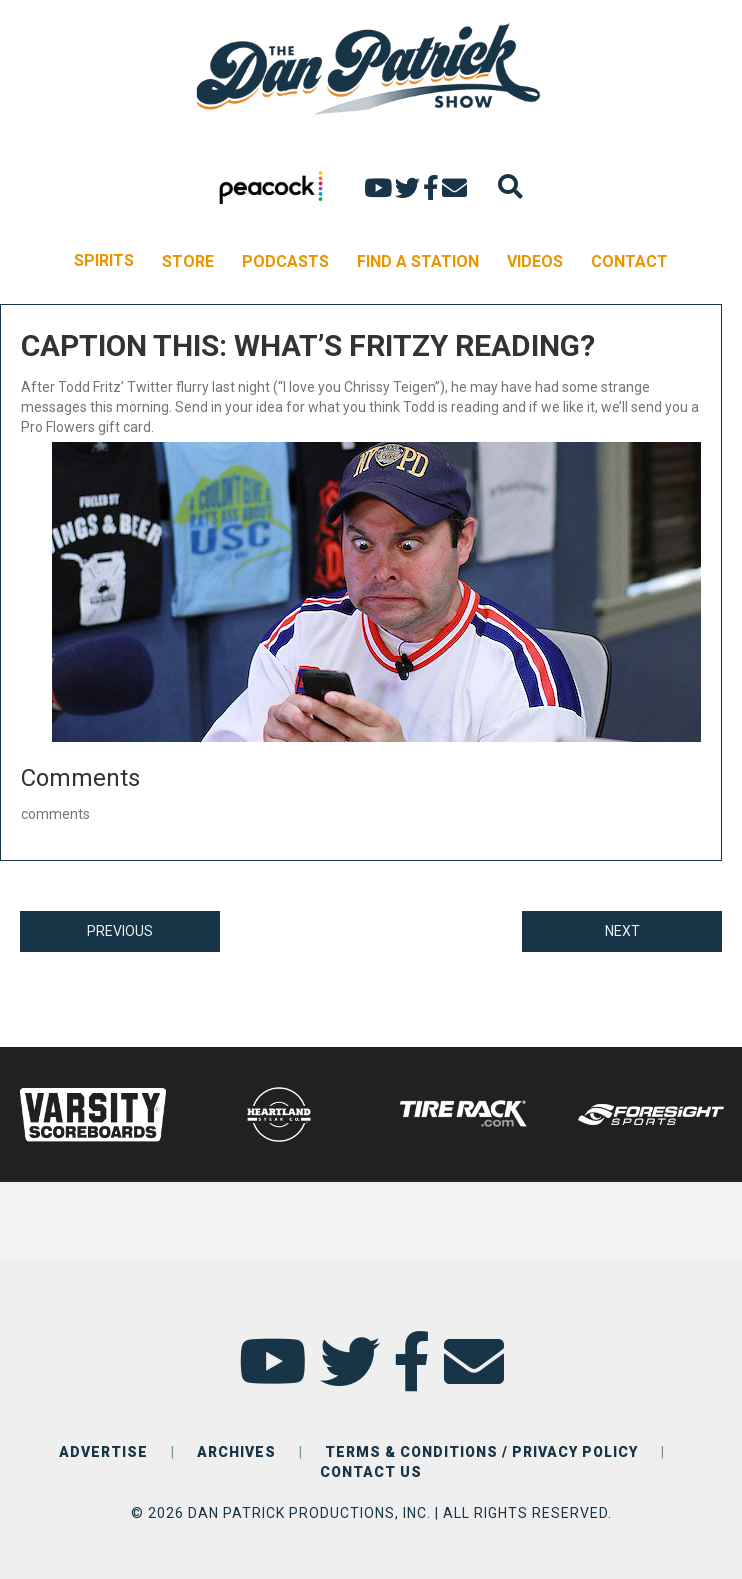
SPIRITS (104, 260)
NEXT (622, 931)
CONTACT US (371, 1472)
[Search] (510, 186)
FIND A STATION (418, 261)
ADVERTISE (103, 1452)
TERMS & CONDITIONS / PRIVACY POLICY (481, 1452)
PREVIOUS (120, 931)
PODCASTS (285, 261)
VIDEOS (535, 261)
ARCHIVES (236, 1452)
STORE (188, 261)
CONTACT (629, 261)
